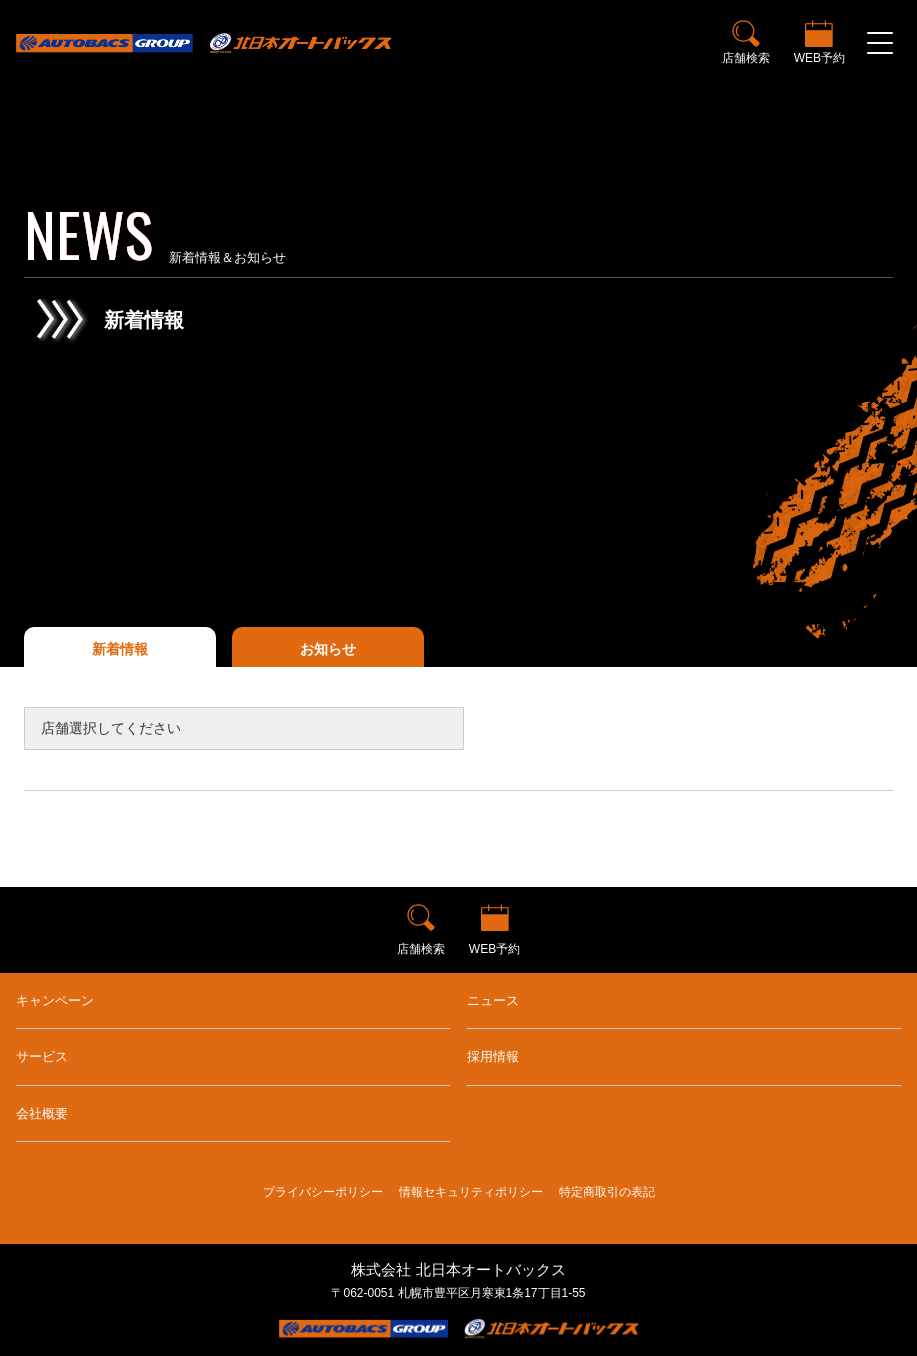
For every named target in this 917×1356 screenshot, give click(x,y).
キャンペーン (55, 1000)
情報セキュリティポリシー (471, 1192)
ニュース (493, 1000)
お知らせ (328, 649)
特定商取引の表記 (607, 1192)
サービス (42, 1056)
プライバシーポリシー (323, 1192)
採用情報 (493, 1056)
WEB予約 (819, 58)
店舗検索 (746, 58)
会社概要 (42, 1113)
